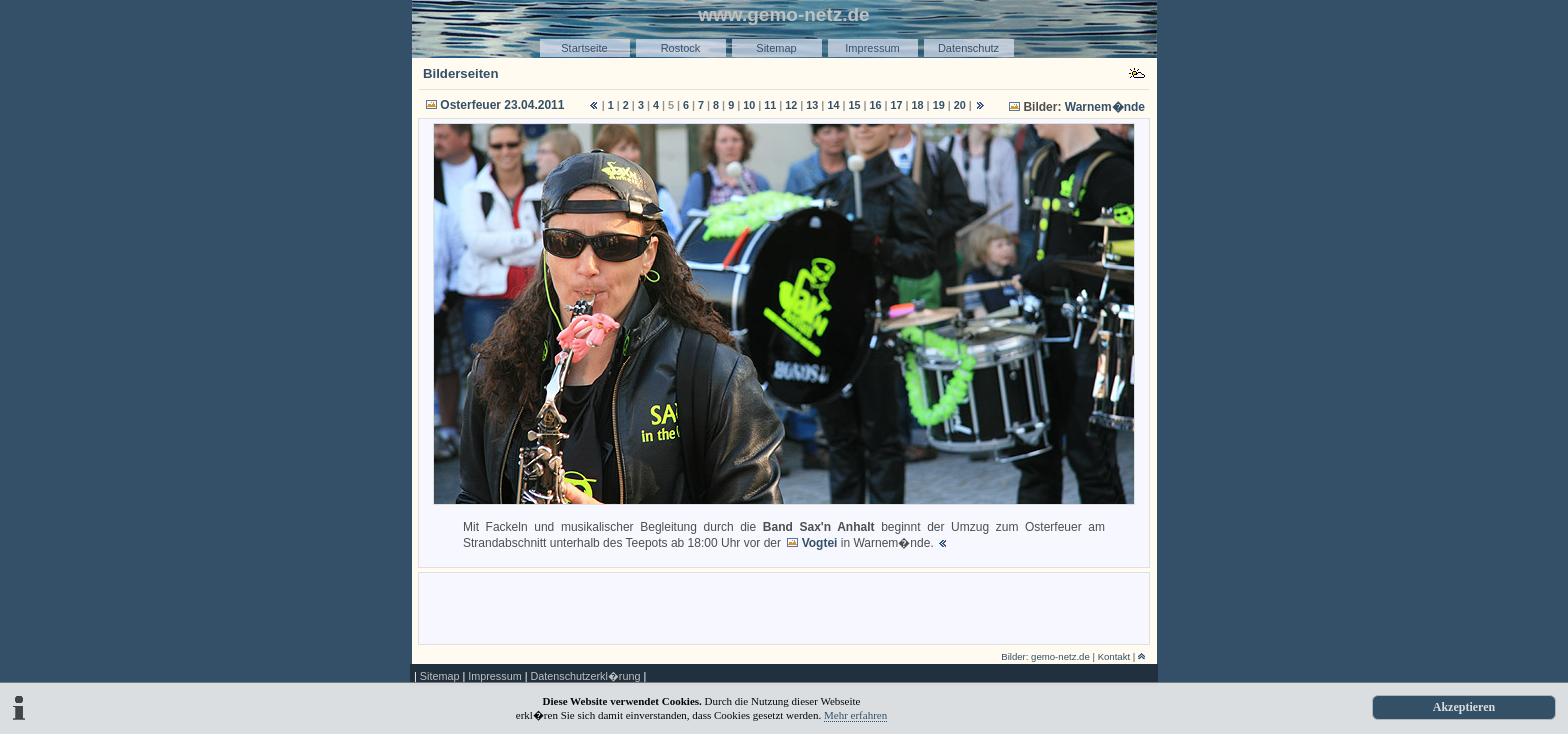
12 (791, 105)
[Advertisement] (784, 607)
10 (749, 105)
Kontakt (1114, 656)
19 (939, 105)
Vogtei (820, 543)
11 (770, 105)
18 (918, 105)
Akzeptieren (1464, 707)
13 (812, 105)
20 (960, 105)
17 (897, 105)
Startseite (584, 48)
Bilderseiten (461, 73)
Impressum (872, 48)
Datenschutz (968, 48)
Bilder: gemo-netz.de (1045, 656)
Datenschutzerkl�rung (585, 676)
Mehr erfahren (855, 715)
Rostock (681, 48)
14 (833, 105)
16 (875, 105)
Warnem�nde (1105, 107)
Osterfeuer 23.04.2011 (502, 105)
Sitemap (776, 48)
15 (854, 105)
